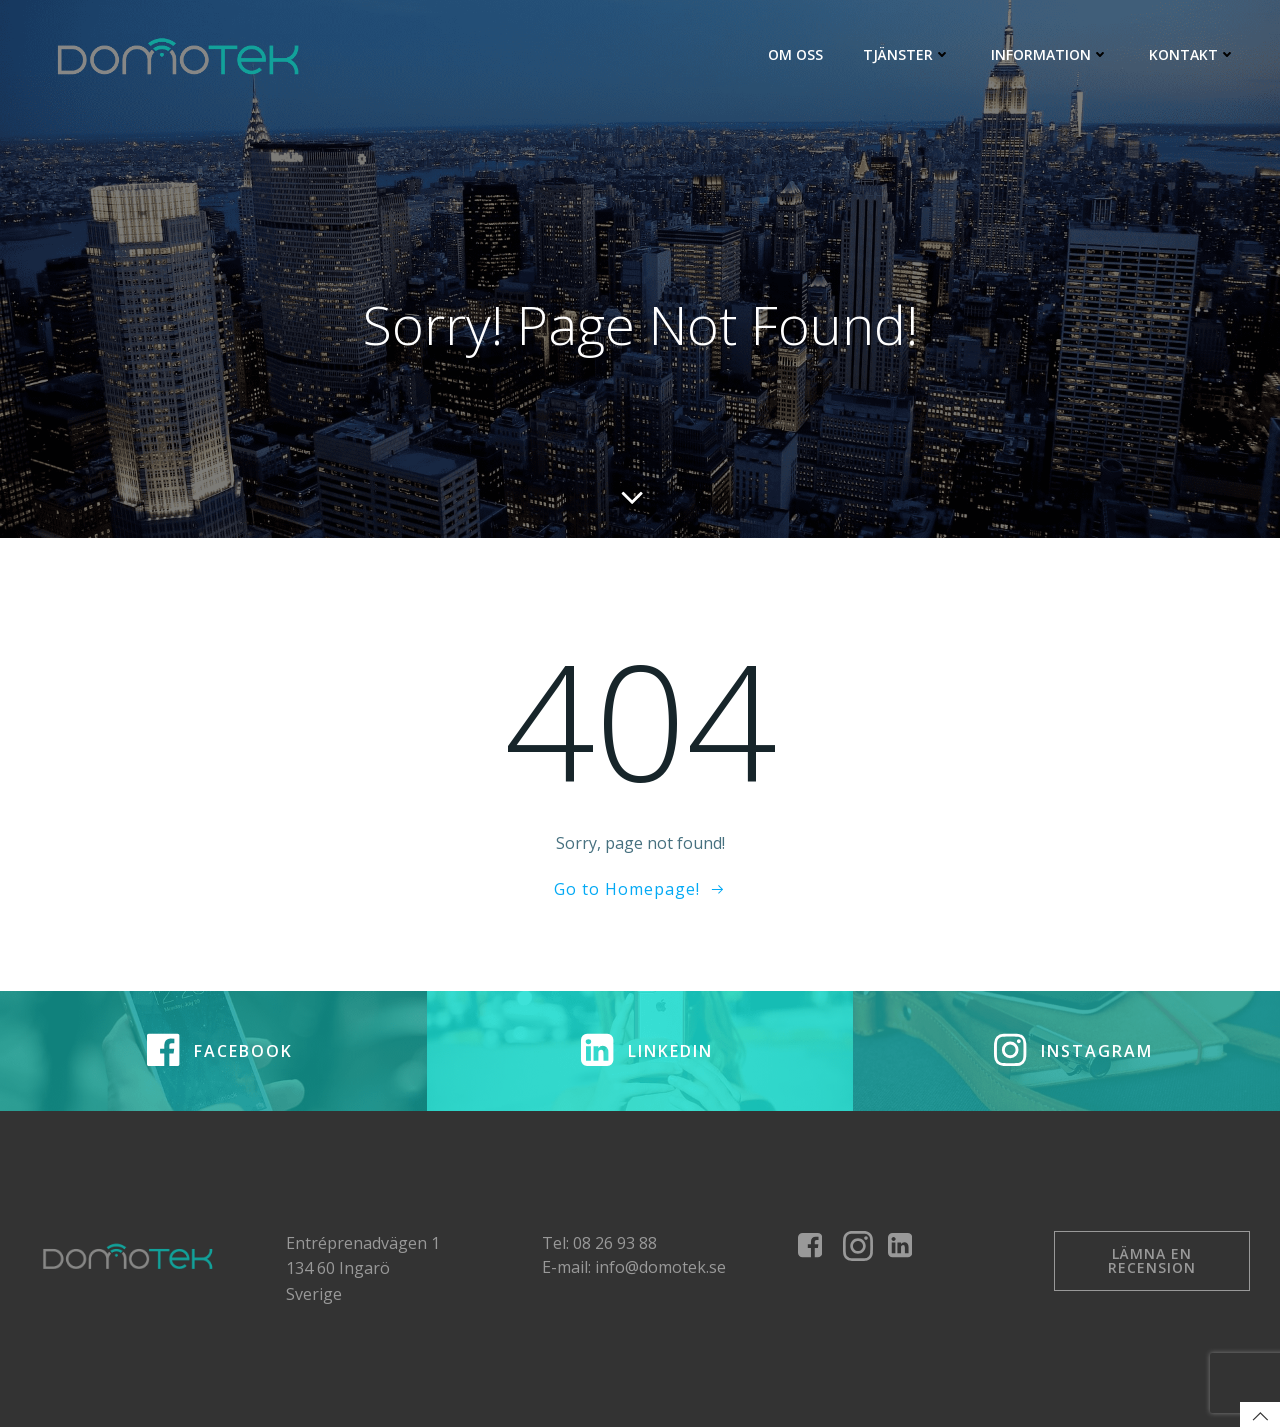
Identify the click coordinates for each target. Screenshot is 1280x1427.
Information (1050, 54)
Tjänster (907, 54)
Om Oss (795, 54)
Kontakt (1192, 54)
